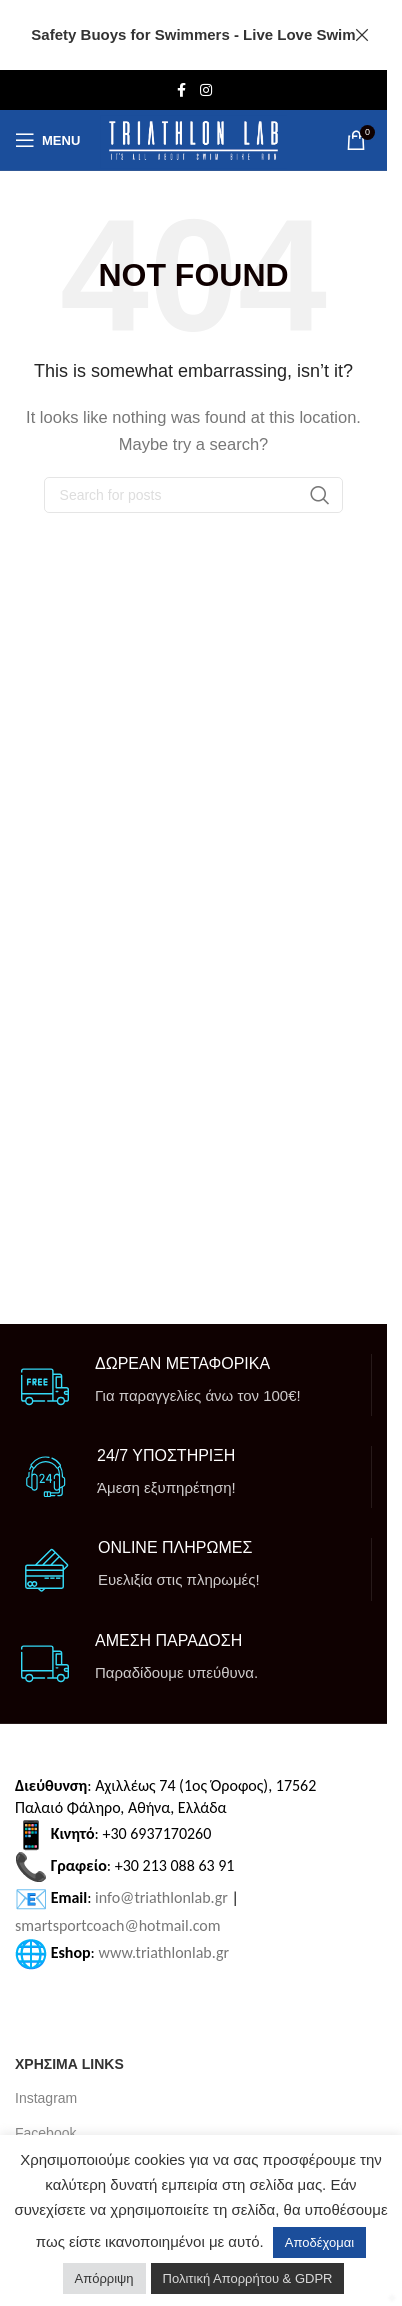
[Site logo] (193, 140)
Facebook (45, 2133)
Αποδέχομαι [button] (319, 2242)
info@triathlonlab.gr (161, 1897)
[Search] (194, 495)
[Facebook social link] (182, 90)
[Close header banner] (362, 35)
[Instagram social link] (206, 90)
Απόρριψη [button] (104, 2278)
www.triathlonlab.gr (164, 1952)
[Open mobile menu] (47, 140)
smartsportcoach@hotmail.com (118, 1925)
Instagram (46, 2098)
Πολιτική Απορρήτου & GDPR (248, 2278)
